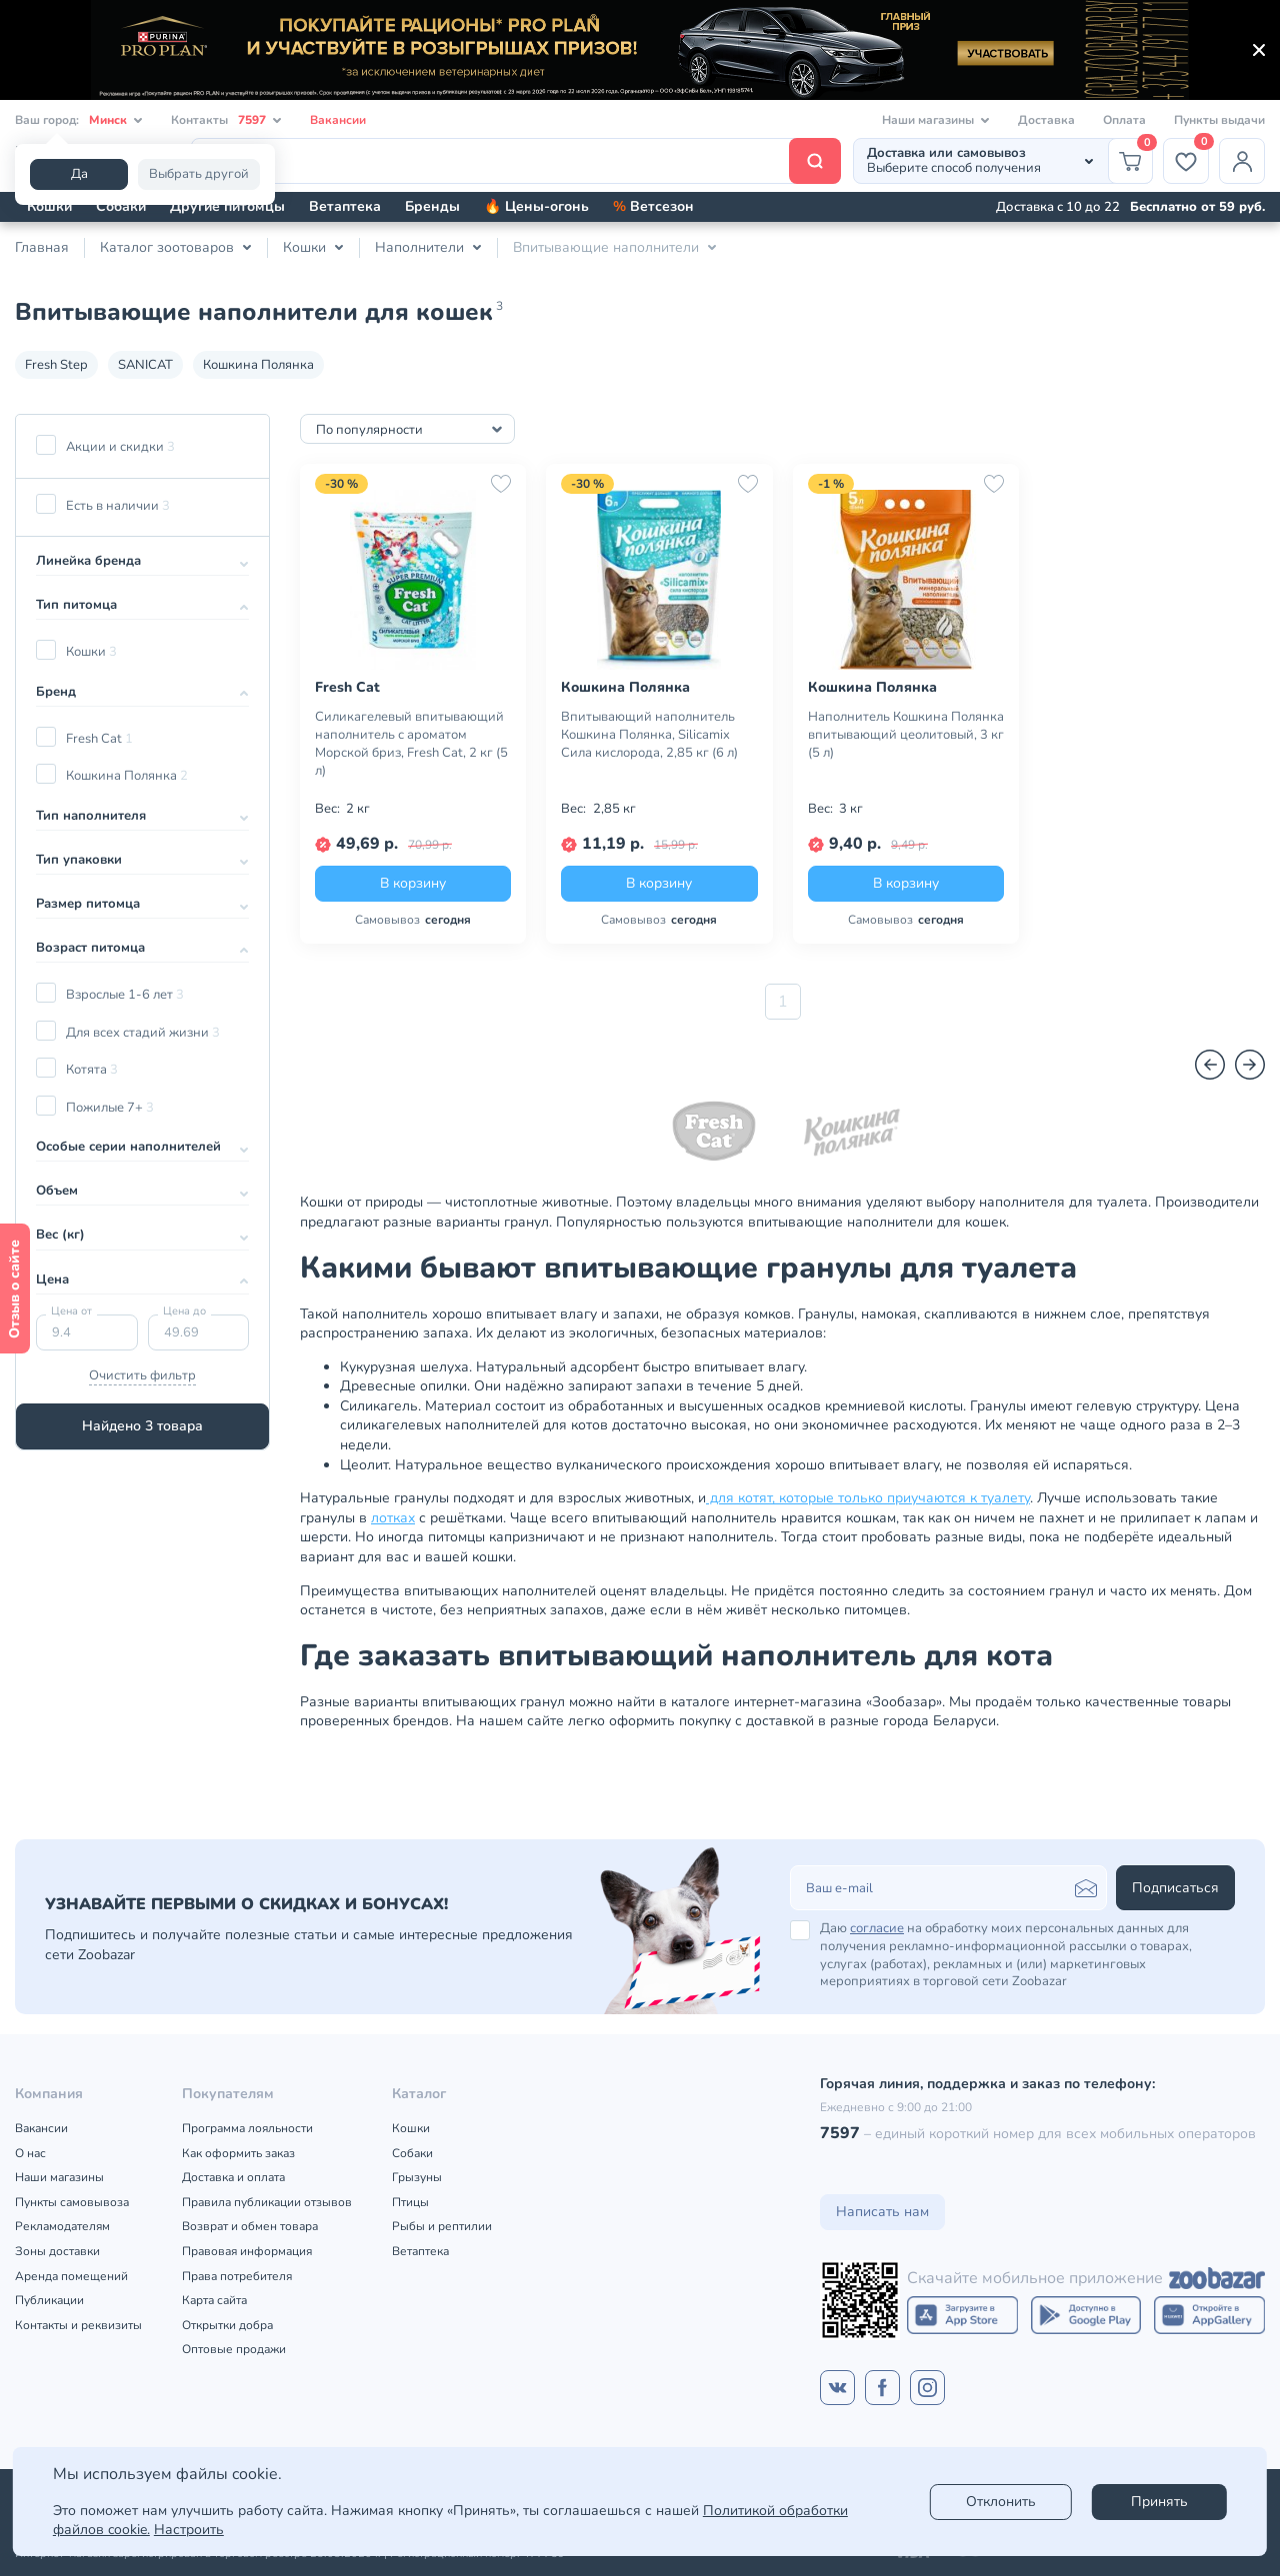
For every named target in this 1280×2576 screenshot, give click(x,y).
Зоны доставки (57, 2251)
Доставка (1046, 120)
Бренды (432, 206)
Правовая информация (247, 2251)
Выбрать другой (199, 174)
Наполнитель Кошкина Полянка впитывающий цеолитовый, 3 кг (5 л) (906, 735)
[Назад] (1210, 1065)
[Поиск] (516, 161)
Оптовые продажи (234, 2349)
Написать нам (882, 2211)
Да (79, 174)
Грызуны (417, 2177)
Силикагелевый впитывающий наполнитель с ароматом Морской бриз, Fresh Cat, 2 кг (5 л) (411, 744)
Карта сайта (214, 2300)
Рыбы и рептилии (442, 2226)
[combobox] (407, 429)
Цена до (184, 1310)
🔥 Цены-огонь (536, 206)
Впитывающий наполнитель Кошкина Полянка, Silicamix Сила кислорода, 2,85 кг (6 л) (649, 735)
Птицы (410, 2202)
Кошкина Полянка (258, 365)
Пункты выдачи (1219, 120)
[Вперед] (1250, 1065)
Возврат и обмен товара (250, 2226)
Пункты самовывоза (72, 2202)
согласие (877, 1928)
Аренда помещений (71, 2276)
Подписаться (1175, 1887)
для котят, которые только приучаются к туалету (868, 1497)
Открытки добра (227, 2325)
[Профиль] (1242, 161)
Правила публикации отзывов (267, 2202)
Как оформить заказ (238, 2153)
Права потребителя (237, 2276)
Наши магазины (59, 2177)
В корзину (413, 883)
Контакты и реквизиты (78, 2325)
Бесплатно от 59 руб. (1197, 207)
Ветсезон (653, 206)
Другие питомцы (227, 206)
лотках (393, 1517)
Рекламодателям (62, 2226)
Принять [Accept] (1159, 2501)
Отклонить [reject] (1001, 2501)
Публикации (49, 2300)
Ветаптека (345, 206)
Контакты (226, 120)
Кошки (49, 206)
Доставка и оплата (233, 2177)
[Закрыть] (1259, 50)
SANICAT (145, 365)
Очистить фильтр (142, 1375)
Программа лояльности (247, 2128)
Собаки (121, 206)
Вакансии (338, 120)
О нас (30, 2153)
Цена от (71, 1310)
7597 (840, 2133)
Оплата (1124, 120)
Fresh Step (56, 365)
